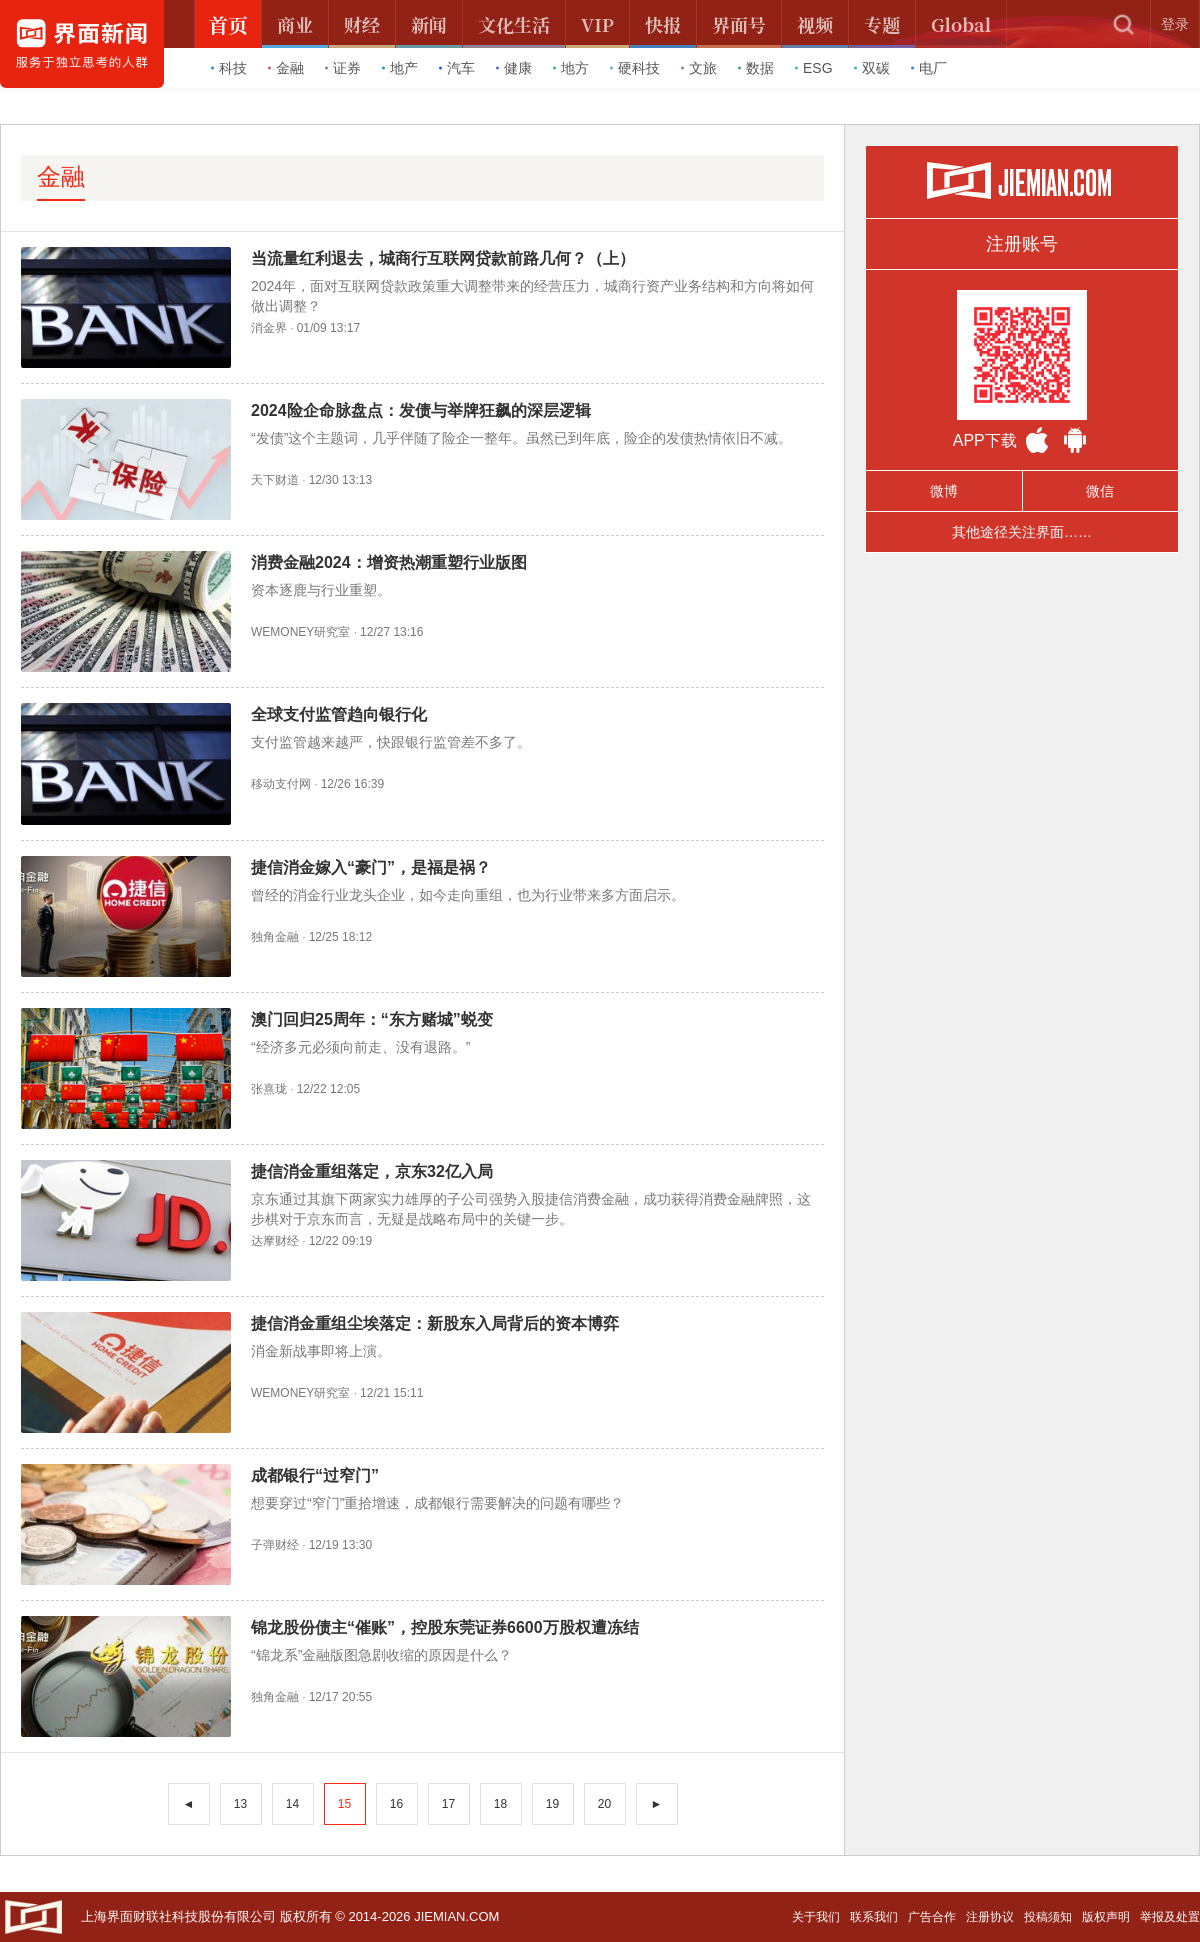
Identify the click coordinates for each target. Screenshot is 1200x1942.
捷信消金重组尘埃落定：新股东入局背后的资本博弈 (435, 1323)
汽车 (457, 68)
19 (552, 1804)
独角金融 (275, 937)
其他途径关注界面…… (1022, 532)
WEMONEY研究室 (300, 632)
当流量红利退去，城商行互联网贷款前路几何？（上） (443, 258)
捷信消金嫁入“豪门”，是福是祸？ (371, 867)
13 (240, 1804)
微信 (1100, 491)
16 (396, 1804)
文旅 (699, 68)
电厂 (929, 68)
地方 (571, 68)
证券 (343, 68)
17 (448, 1804)
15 (344, 1804)
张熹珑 (269, 1089)
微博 (944, 491)
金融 (286, 68)
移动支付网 (281, 784)
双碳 (872, 68)
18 (500, 1804)
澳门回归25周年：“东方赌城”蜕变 (372, 1019)
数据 (756, 68)
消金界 (269, 328)
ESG (814, 68)
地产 (400, 68)
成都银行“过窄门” (315, 1475)
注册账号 (1022, 244)
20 (604, 1804)
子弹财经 (275, 1545)
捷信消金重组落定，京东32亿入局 (372, 1171)
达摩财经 (275, 1241)
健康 (514, 68)
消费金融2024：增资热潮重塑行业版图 (389, 562)
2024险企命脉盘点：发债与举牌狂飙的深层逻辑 (421, 410)
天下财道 (275, 480)
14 (292, 1804)
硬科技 (635, 68)
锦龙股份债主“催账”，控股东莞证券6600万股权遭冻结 (445, 1627)
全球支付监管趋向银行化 (339, 714)
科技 (229, 68)
